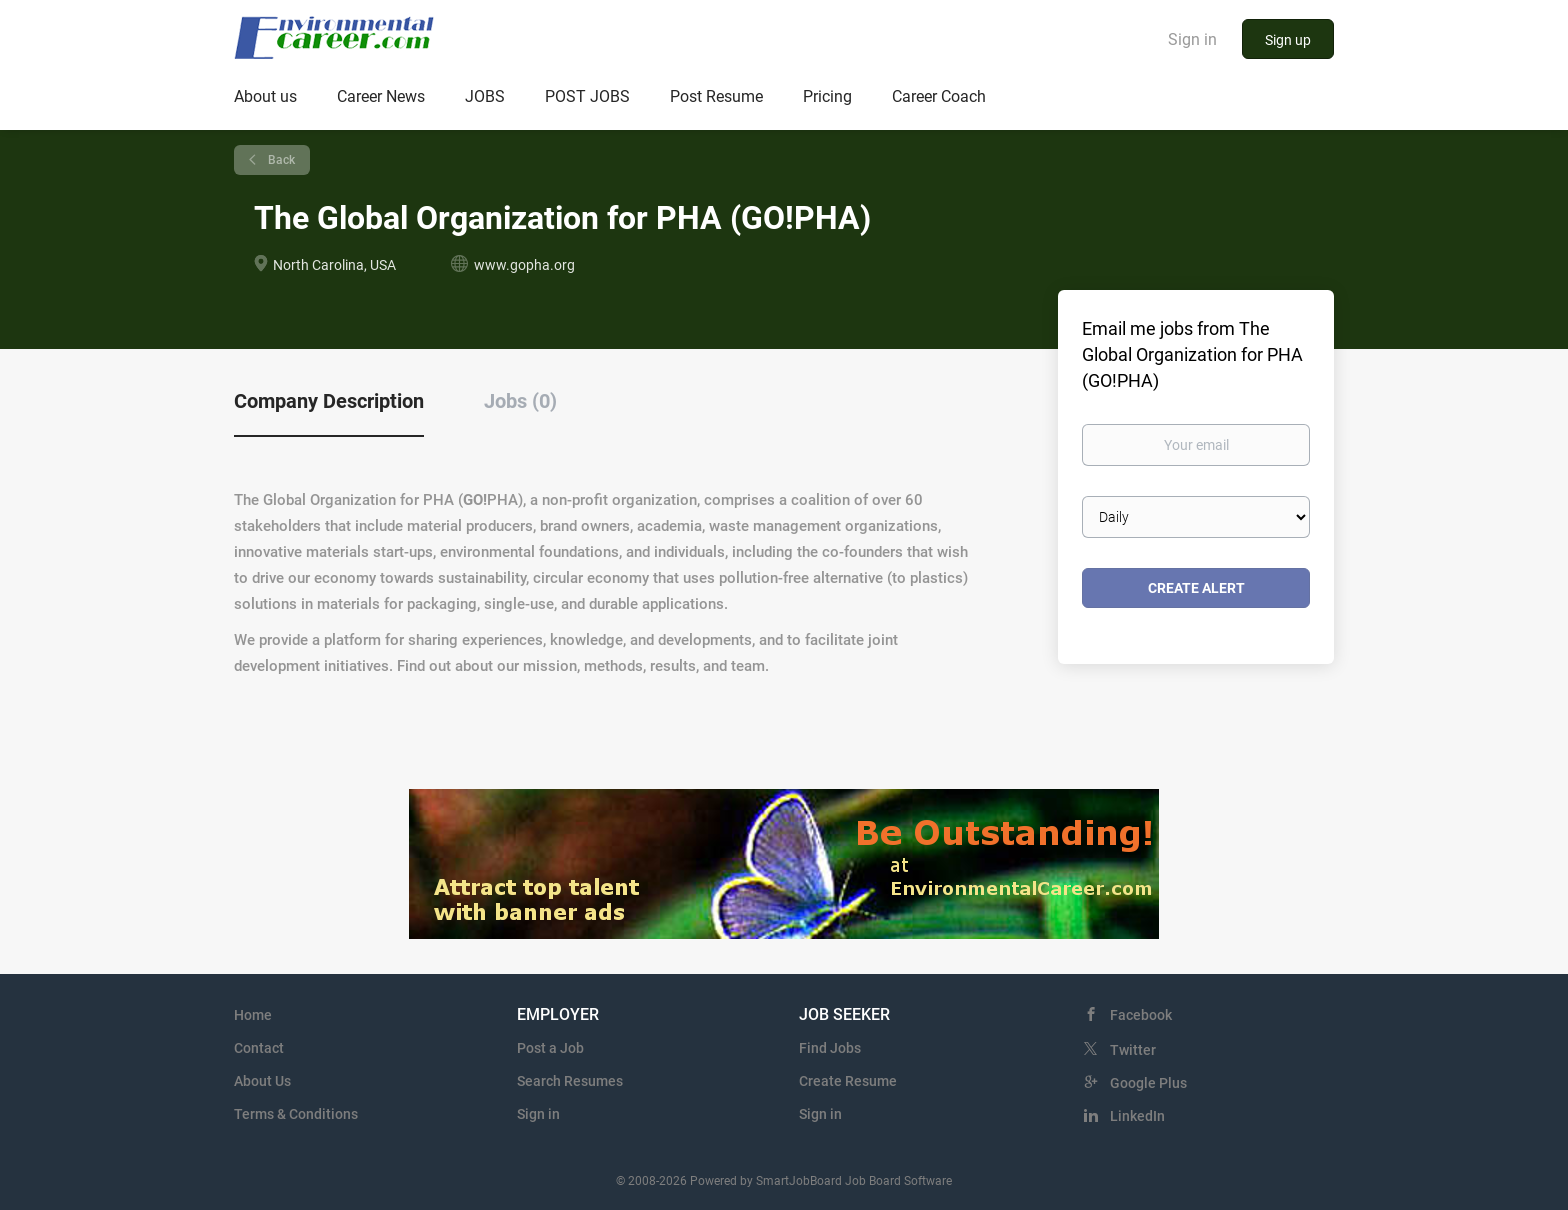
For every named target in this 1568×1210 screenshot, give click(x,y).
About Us (262, 1081)
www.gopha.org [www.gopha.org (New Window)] (524, 265)
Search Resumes (570, 1081)
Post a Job (550, 1048)
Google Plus (1148, 1083)
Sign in (1192, 39)
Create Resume (848, 1081)
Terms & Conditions (296, 1114)
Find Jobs (830, 1048)
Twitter (1133, 1050)
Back (280, 160)
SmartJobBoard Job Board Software (854, 1181)
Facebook (1141, 1015)
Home (253, 1015)
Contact (259, 1048)
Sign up (1288, 40)
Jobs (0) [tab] (520, 401)
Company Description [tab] (329, 401)
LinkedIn (1137, 1116)
